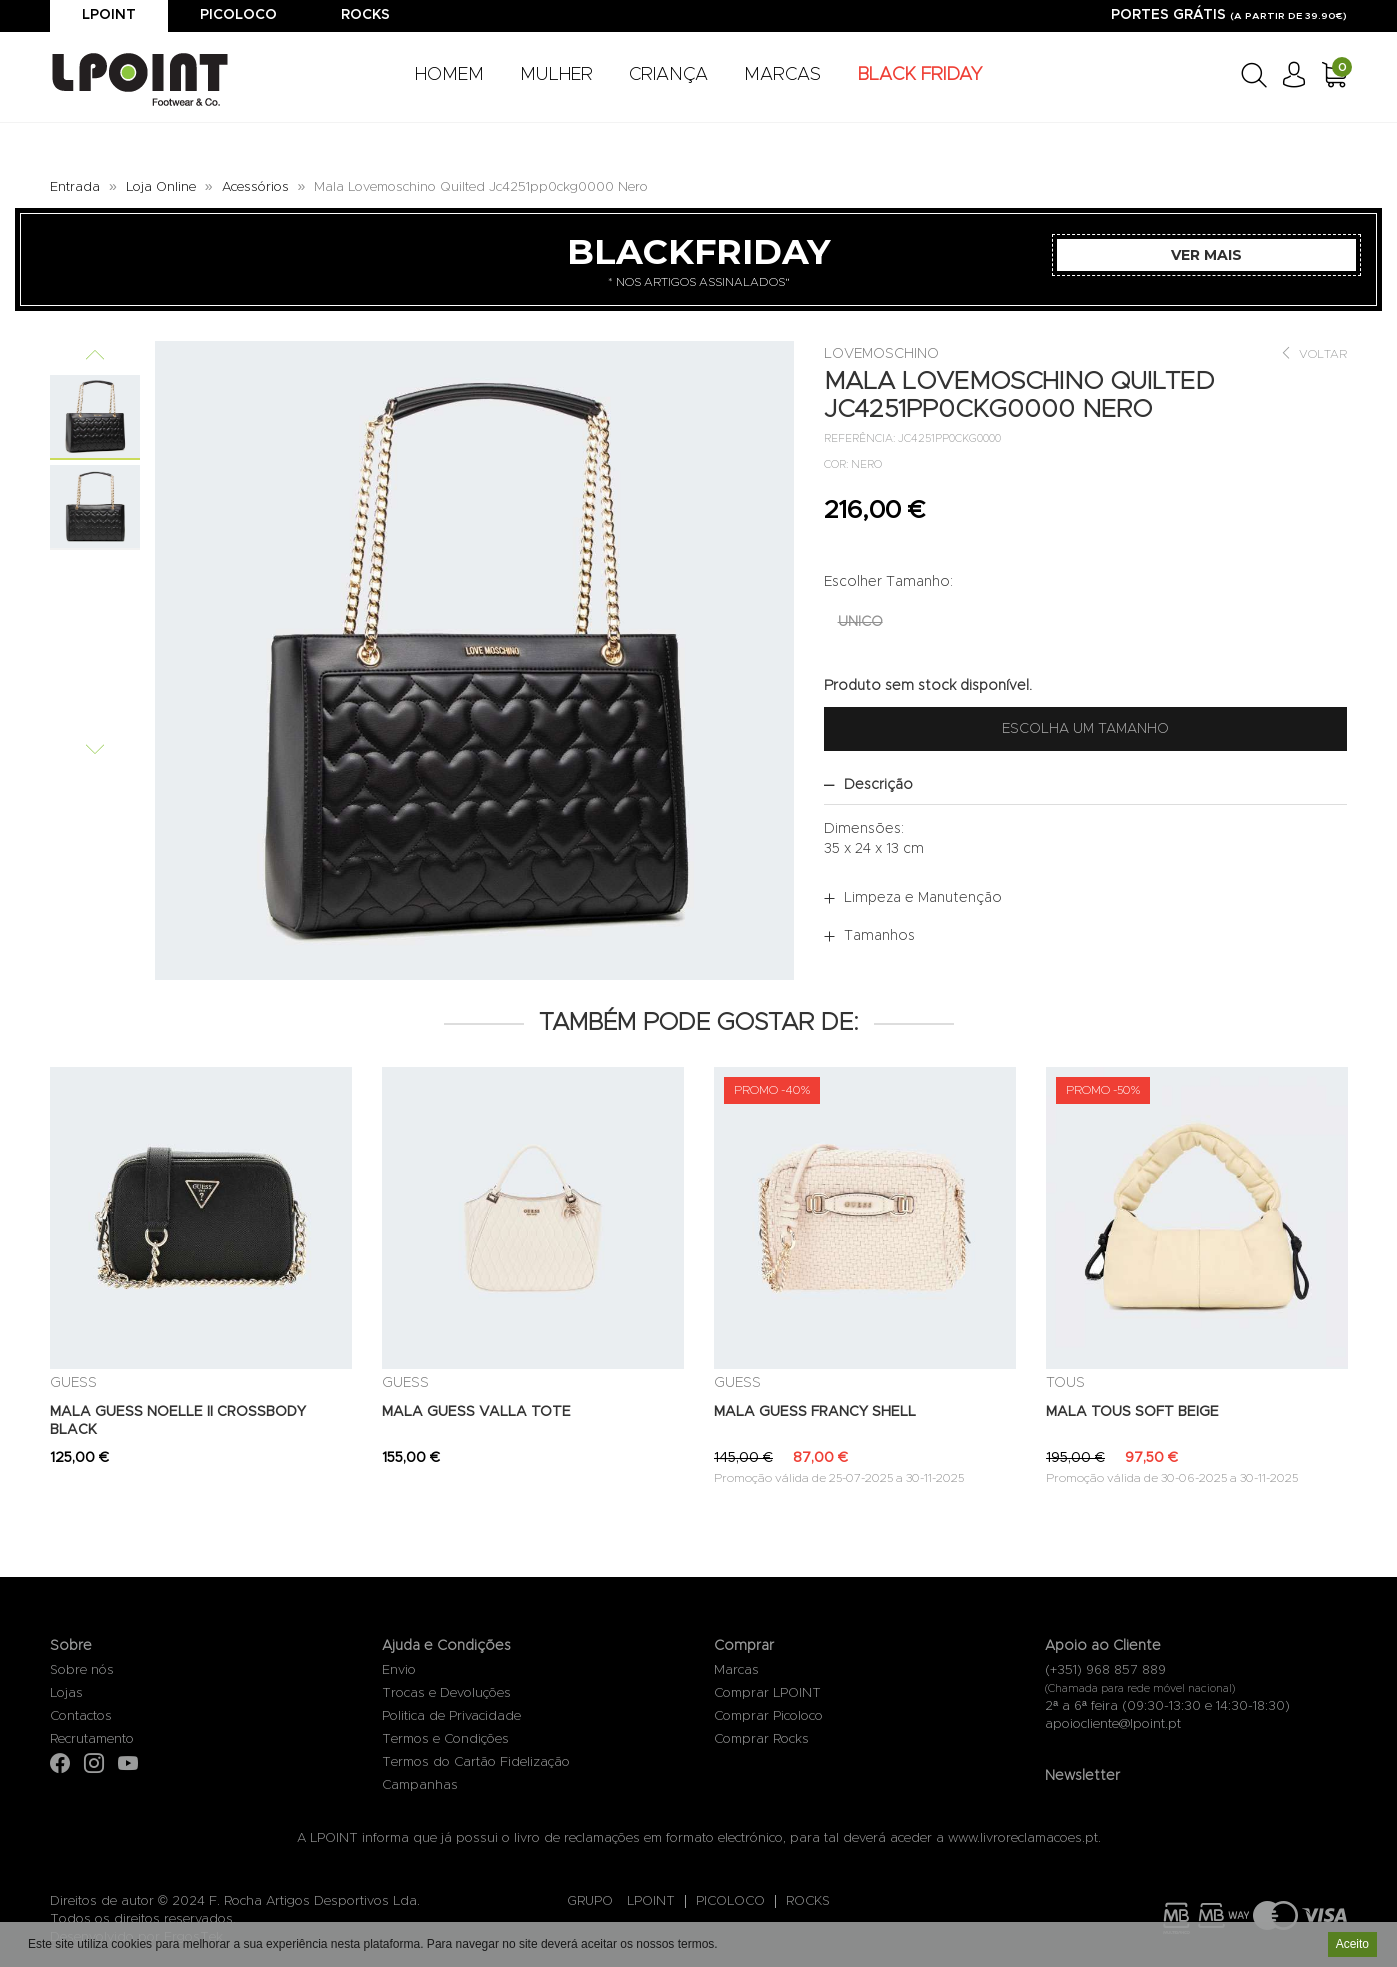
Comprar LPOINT (767, 1693)
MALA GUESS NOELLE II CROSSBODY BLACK (178, 1421)
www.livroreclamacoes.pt (1023, 1838)
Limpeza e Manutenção (923, 898)
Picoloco (238, 15)
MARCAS (782, 75)
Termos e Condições (445, 1739)
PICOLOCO (730, 1901)
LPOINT (651, 1901)
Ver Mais (1206, 255)
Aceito (1352, 1946)
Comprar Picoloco (768, 1716)
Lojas (66, 1693)
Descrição (878, 785)
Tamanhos (879, 936)
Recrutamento (92, 1739)
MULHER (556, 75)
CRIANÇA (668, 75)
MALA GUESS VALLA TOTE (476, 1412)
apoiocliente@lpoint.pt (1113, 1724)
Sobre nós (82, 1670)
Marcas (736, 1670)
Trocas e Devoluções (446, 1693)
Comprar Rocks (761, 1739)
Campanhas (420, 1785)
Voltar (1313, 353)
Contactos (81, 1716)
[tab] (1085, 785)
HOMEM (449, 75)
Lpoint (109, 15)
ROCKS (808, 1901)
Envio (399, 1670)
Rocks (365, 15)
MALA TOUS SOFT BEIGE (1132, 1412)
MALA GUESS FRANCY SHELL (815, 1412)
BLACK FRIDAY (919, 75)
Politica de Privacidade (451, 1716)
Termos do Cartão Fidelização (476, 1762)
